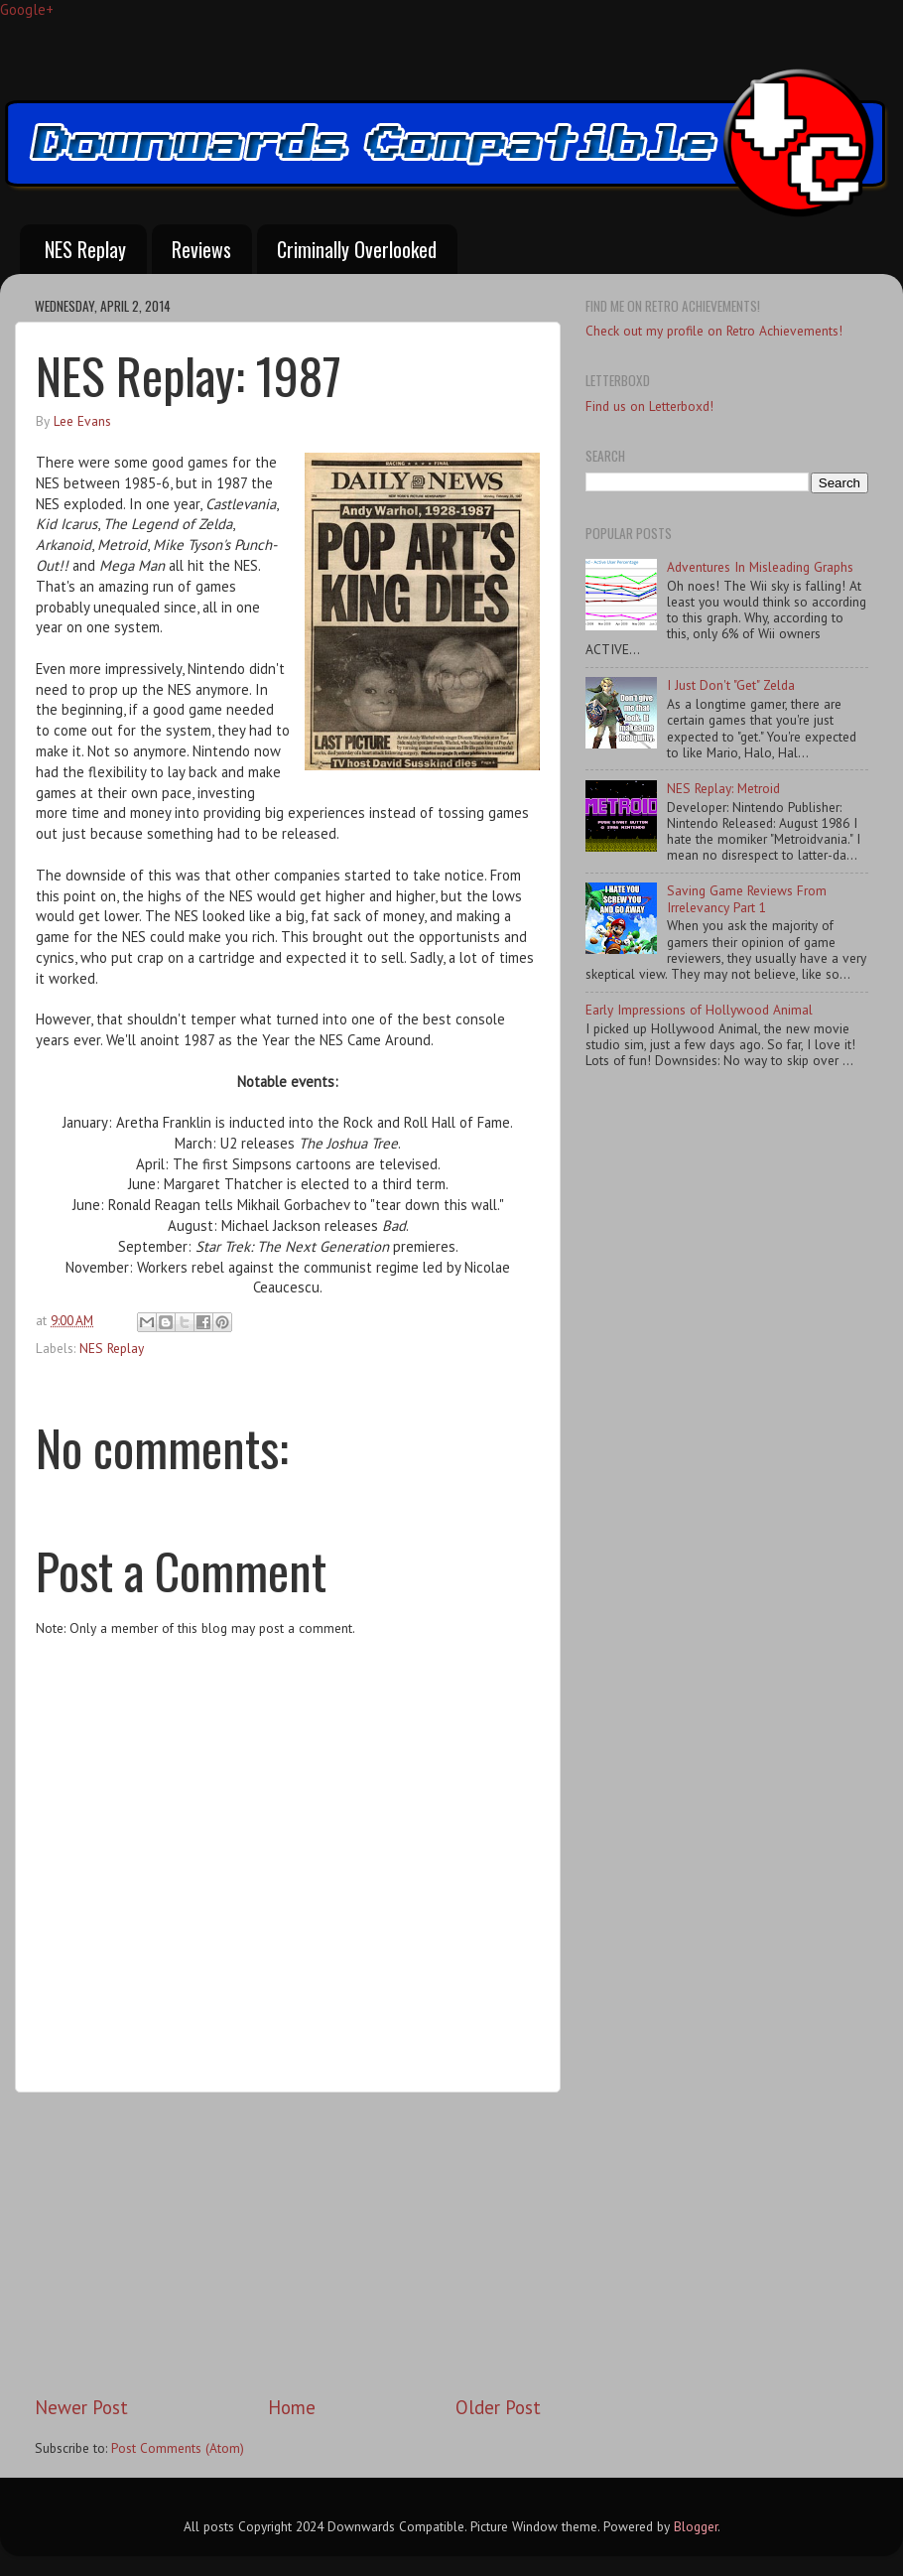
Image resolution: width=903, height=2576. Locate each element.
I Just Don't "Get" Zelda (731, 685)
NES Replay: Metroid (723, 788)
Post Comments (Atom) (177, 2448)
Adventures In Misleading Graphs (760, 567)
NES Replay (85, 249)
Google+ (27, 9)
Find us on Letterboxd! (649, 406)
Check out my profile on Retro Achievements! (713, 330)
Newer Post (81, 2407)
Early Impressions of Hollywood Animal (699, 1009)
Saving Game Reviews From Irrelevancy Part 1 (747, 898)
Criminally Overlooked (357, 249)
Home (292, 2407)
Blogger (695, 2526)
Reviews (201, 249)
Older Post (498, 2407)
